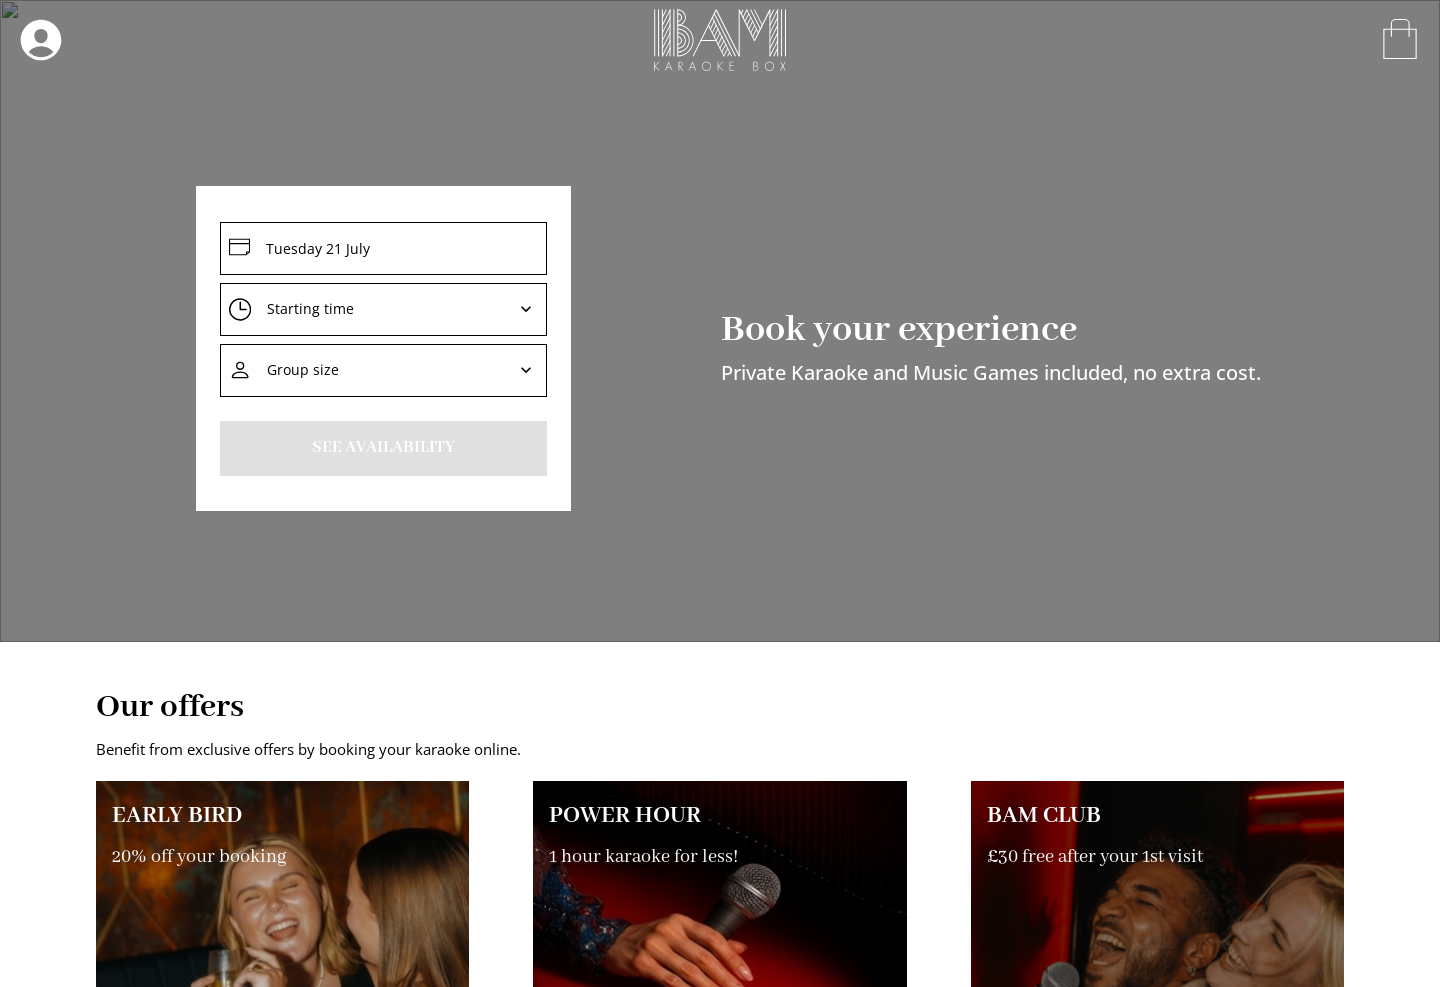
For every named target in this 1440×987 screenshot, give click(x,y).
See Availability (383, 447)
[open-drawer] (41, 40)
